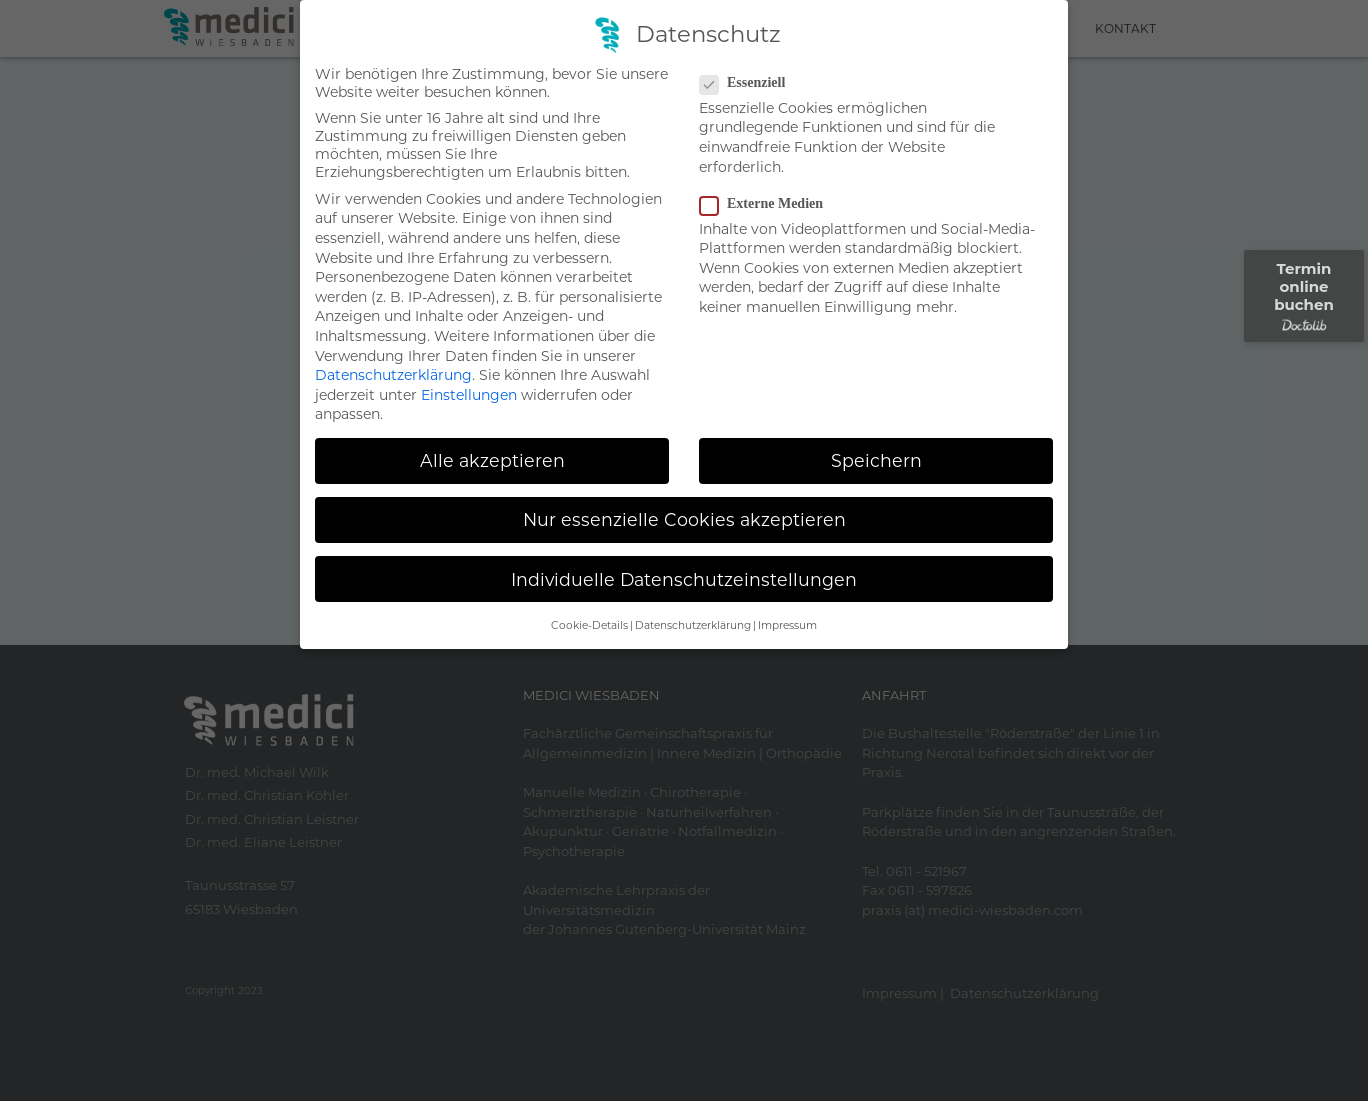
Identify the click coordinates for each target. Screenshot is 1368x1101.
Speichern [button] (876, 460)
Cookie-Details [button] (589, 625)
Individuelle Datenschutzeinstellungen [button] (684, 579)
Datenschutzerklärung (393, 375)
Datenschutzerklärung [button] (693, 625)
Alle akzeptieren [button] (492, 460)
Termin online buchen (1304, 295)
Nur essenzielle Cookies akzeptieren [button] (684, 519)
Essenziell (748, 83)
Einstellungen (469, 395)
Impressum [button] (787, 625)
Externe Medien (767, 204)
